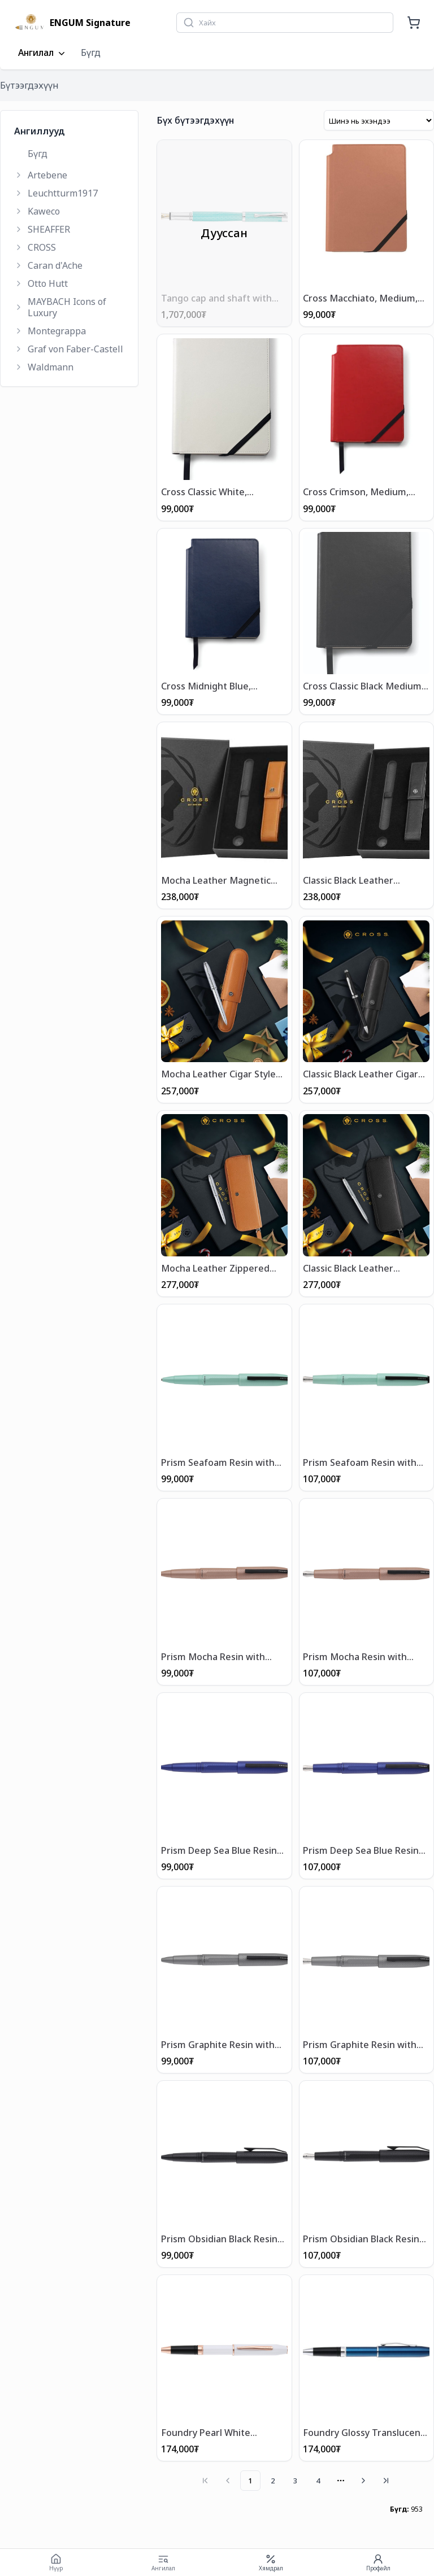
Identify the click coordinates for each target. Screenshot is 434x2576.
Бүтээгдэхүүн (29, 85)
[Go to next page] (363, 2479)
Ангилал (42, 53)
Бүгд (91, 52)
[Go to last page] (386, 2479)
